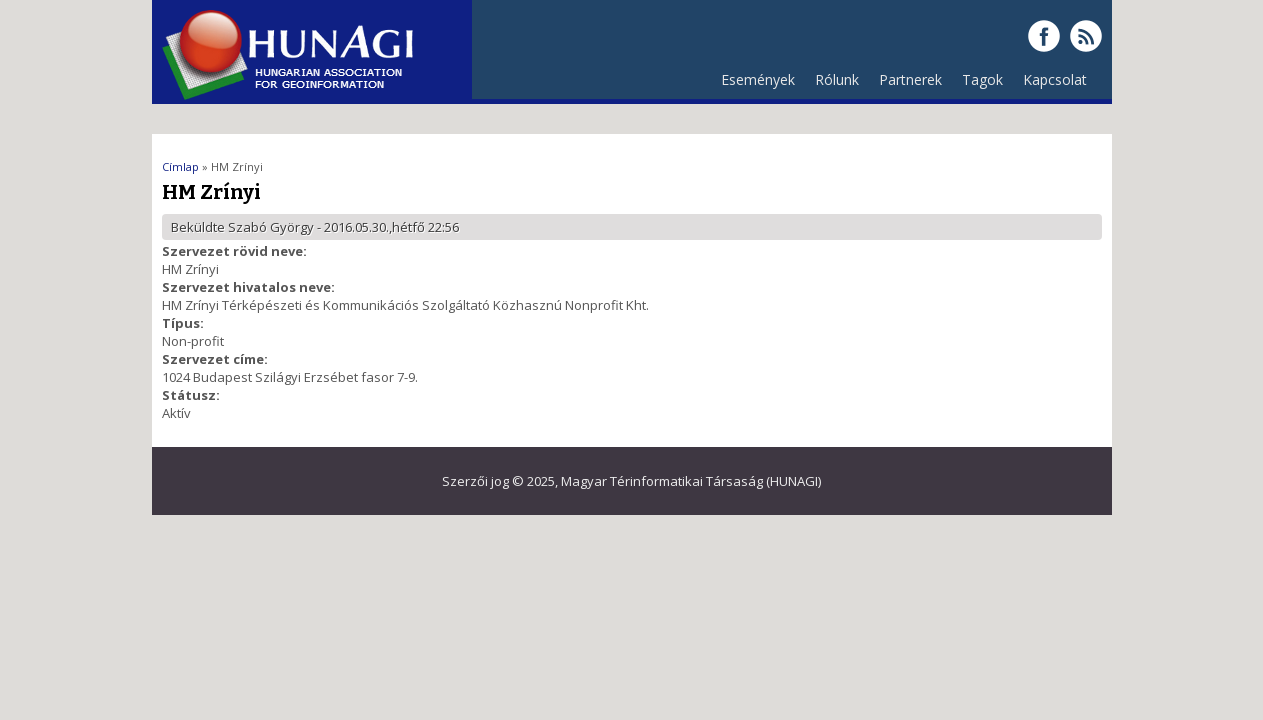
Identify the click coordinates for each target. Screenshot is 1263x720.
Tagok (982, 79)
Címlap (180, 166)
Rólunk (832, 84)
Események (758, 79)
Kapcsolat (1055, 79)
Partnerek (905, 84)
